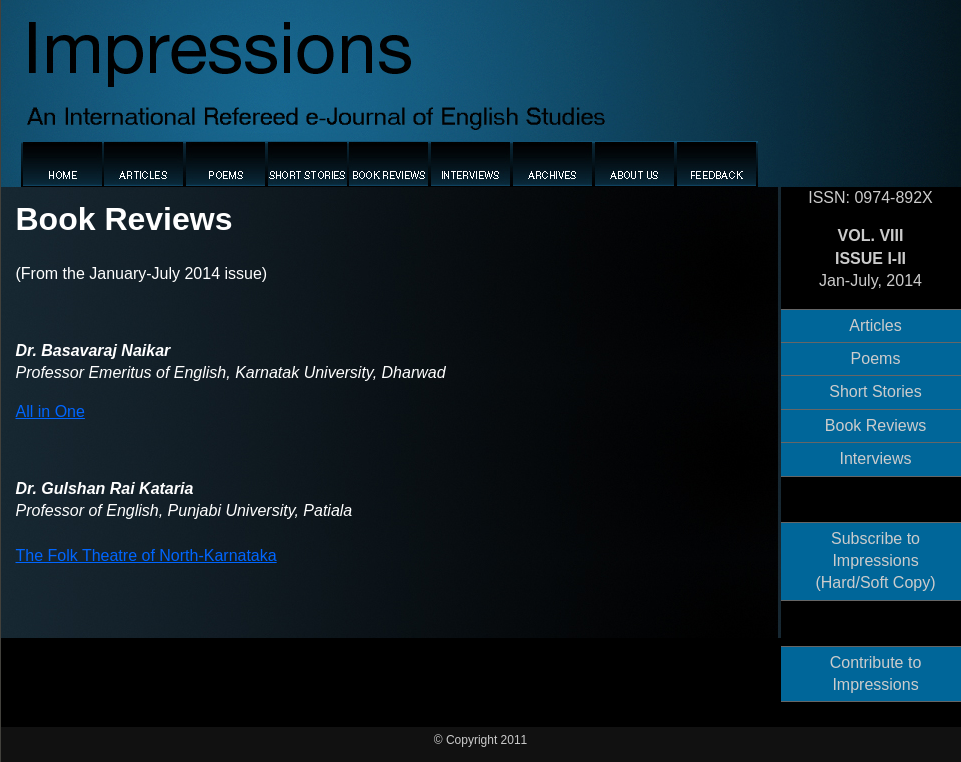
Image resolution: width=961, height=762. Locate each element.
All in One (50, 411)
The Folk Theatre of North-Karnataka (146, 555)
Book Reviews (875, 425)
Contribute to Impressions (876, 673)
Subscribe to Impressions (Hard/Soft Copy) (875, 561)
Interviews (875, 458)
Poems (876, 358)
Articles (875, 325)
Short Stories (875, 391)
